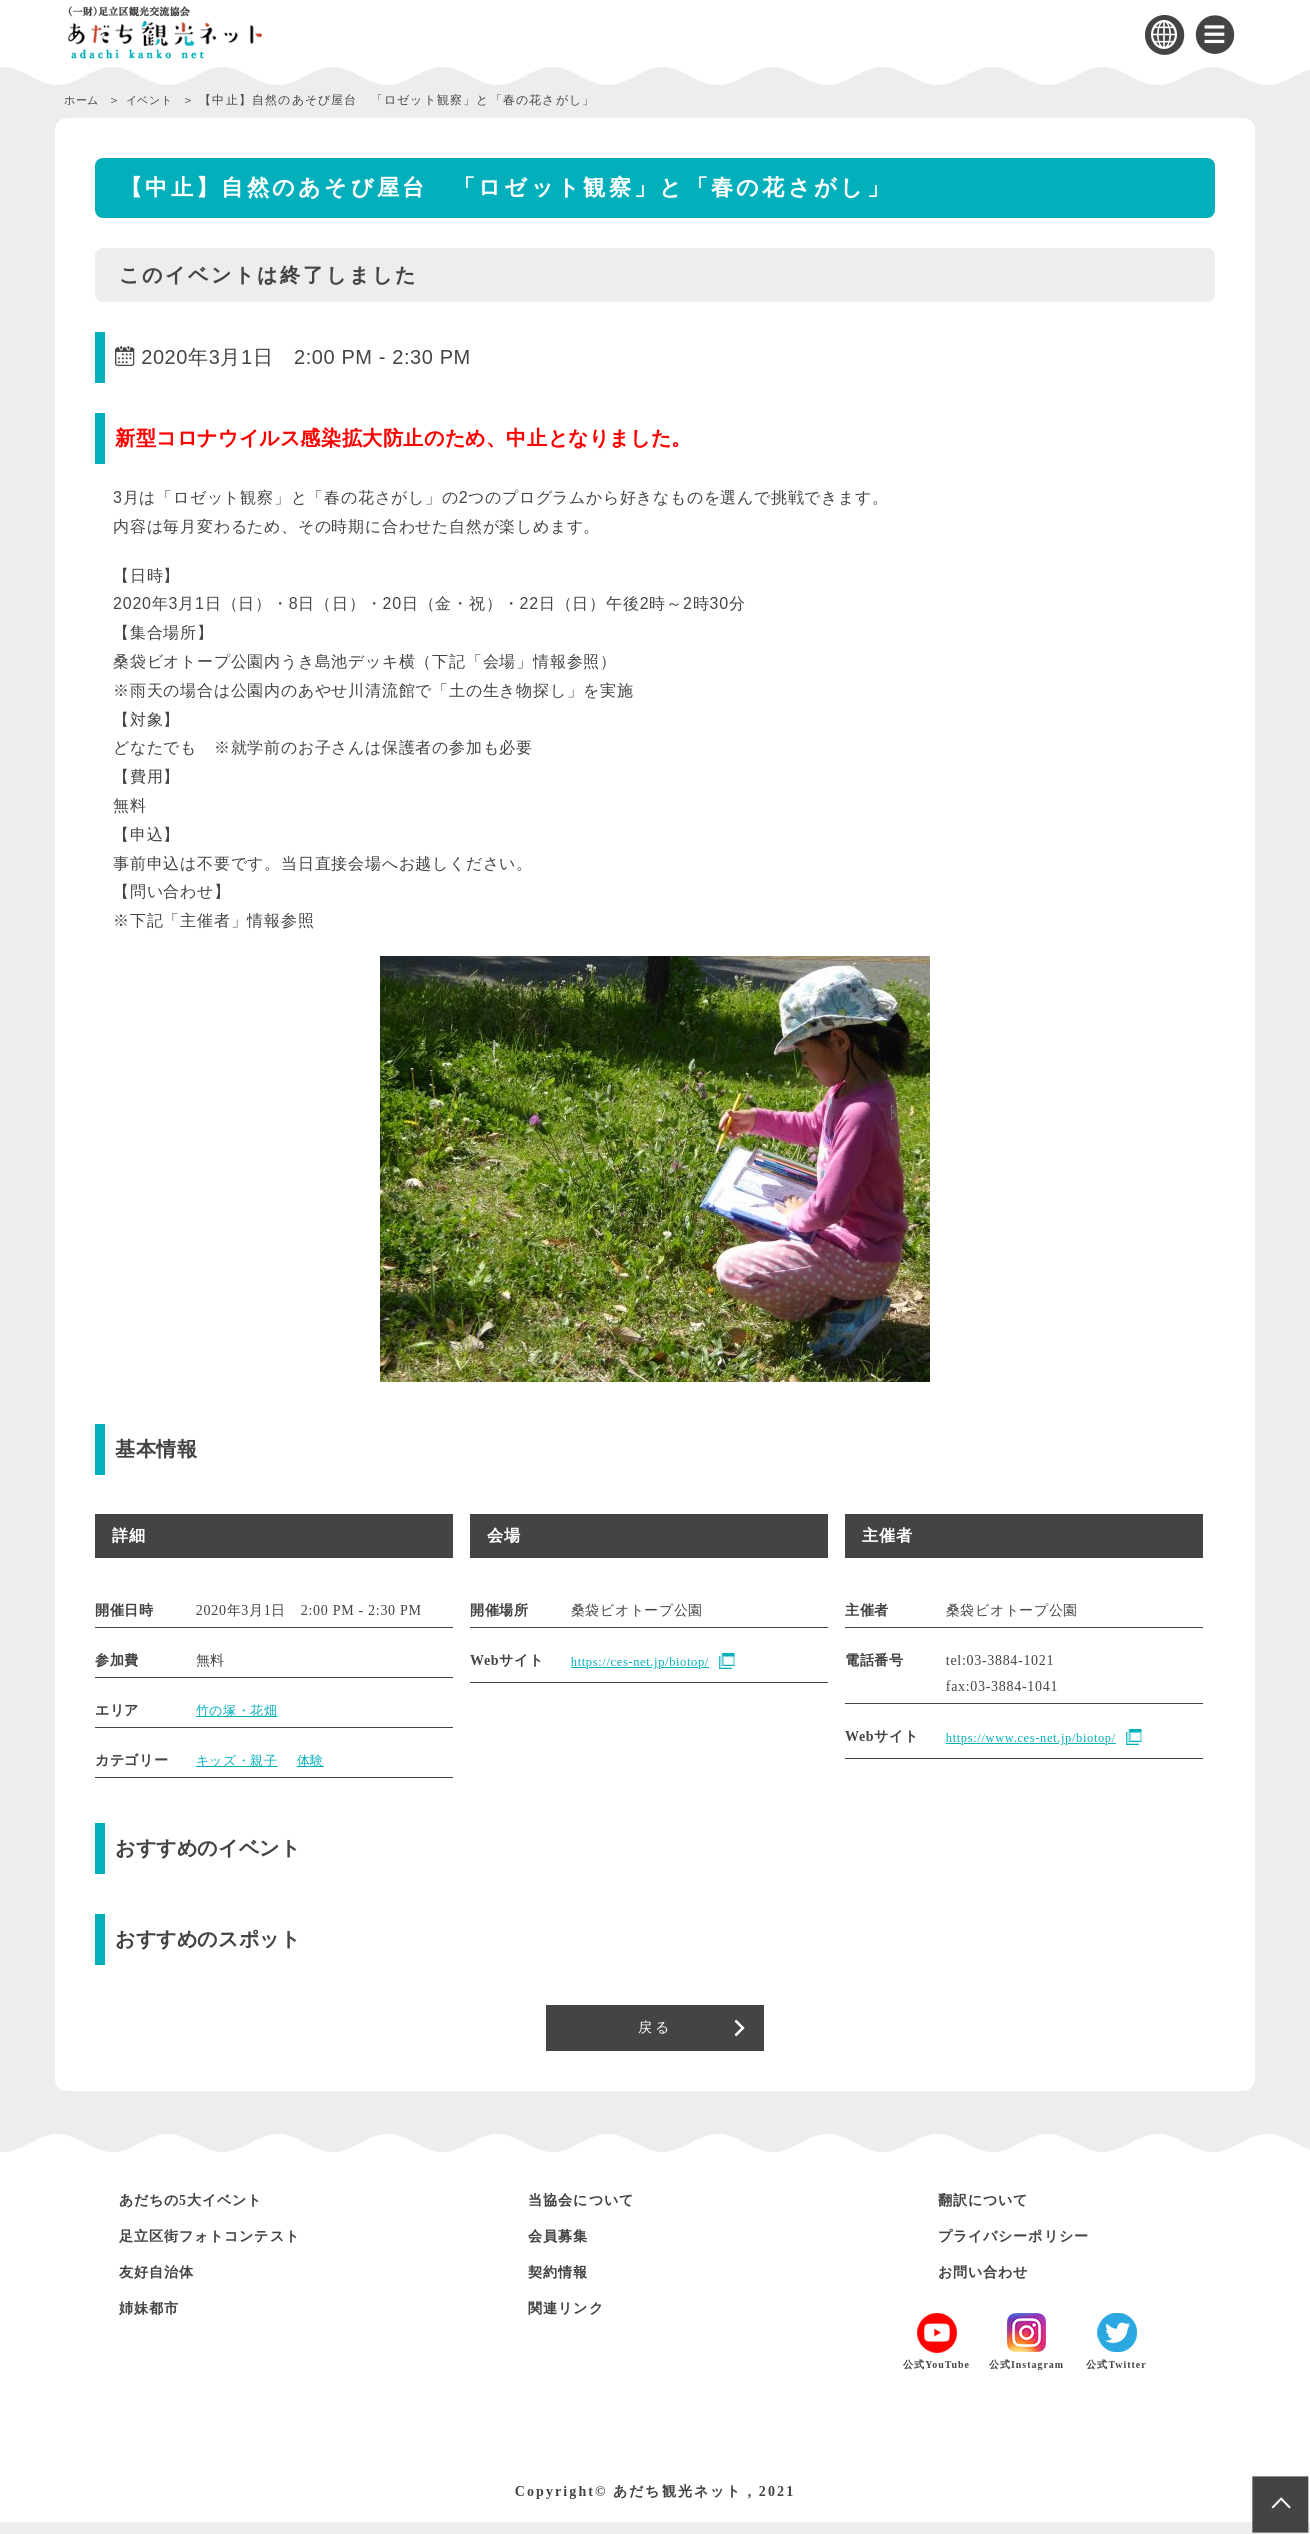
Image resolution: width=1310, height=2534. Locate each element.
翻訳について (993, 2210)
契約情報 (565, 2282)
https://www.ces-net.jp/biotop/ (1041, 1738)
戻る (654, 2033)
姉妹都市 (156, 2318)
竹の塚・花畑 (240, 1710)
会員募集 (565, 2246)
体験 (317, 1760)
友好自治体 (165, 2282)
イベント (159, 100)
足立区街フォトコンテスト (229, 2246)
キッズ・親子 (240, 1760)
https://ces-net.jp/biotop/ (648, 1662)
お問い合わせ (993, 2282)
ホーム (84, 100)
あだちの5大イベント (207, 2210)
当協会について (592, 2210)
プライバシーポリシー (1030, 2246)
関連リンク (574, 2318)
